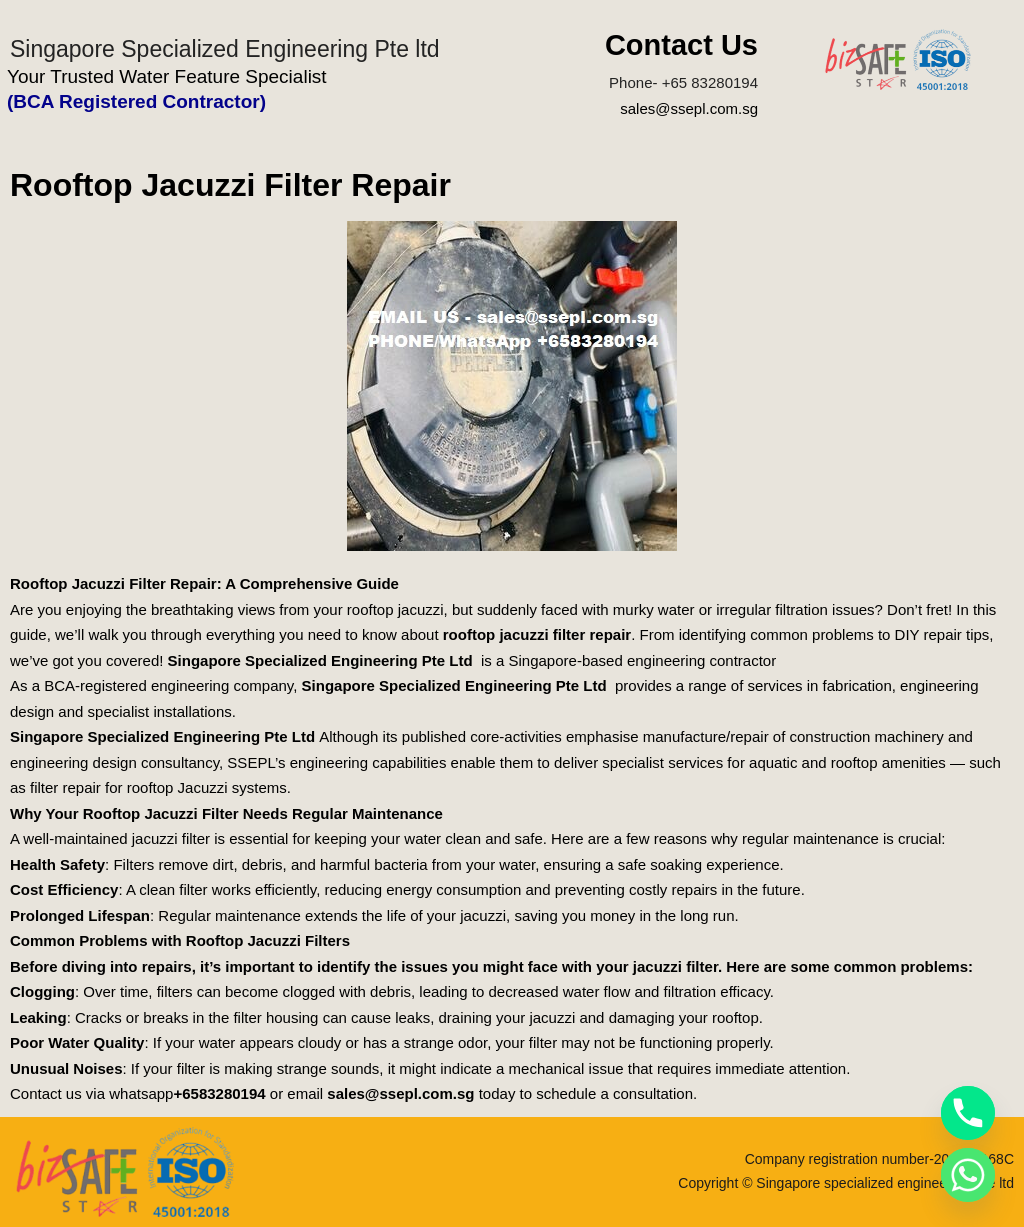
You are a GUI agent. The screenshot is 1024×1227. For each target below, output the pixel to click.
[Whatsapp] (968, 1175)
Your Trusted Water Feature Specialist (167, 76)
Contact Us (681, 45)
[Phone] (968, 1113)
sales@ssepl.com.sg (689, 108)
